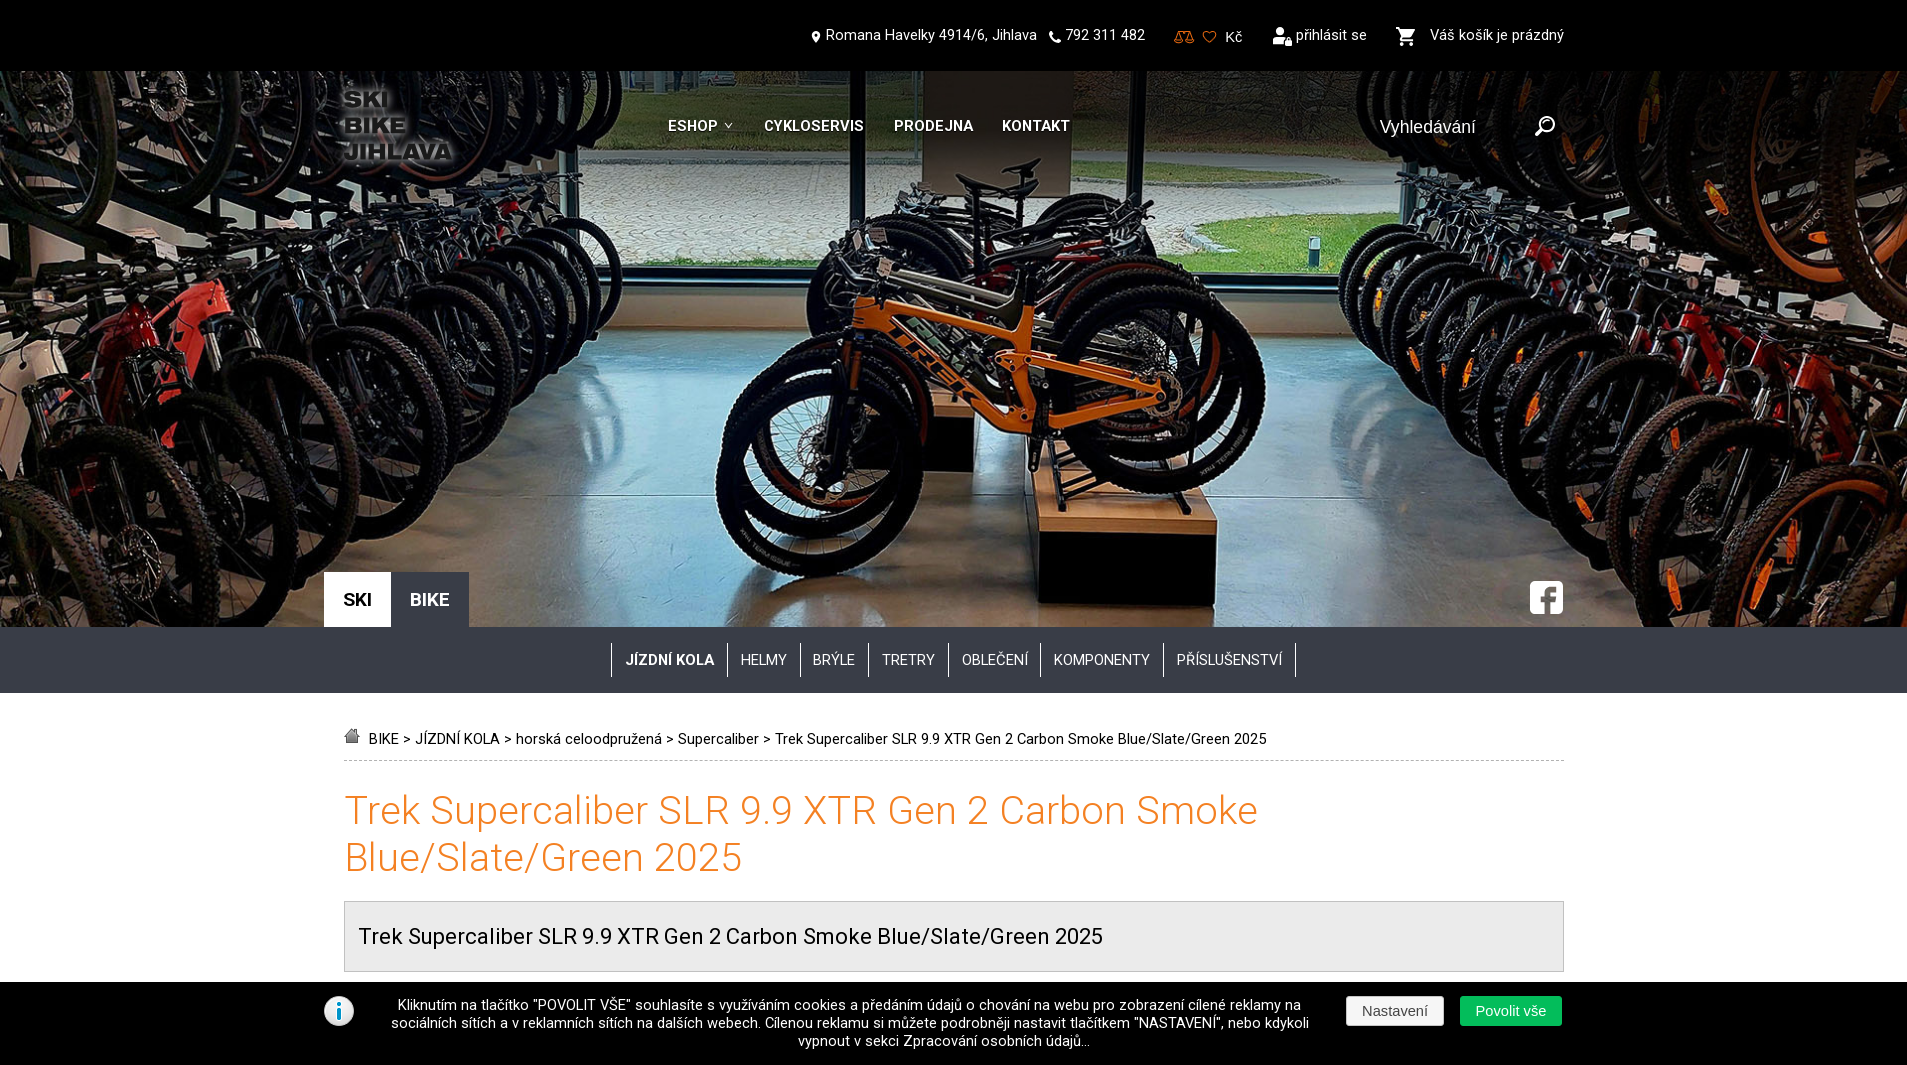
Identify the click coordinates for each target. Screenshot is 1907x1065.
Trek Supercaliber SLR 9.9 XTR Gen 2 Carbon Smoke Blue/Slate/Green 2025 (1020, 407)
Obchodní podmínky (834, 798)
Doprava (797, 863)
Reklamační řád (820, 929)
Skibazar (392, 896)
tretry (908, 328)
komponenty (1102, 328)
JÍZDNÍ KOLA (457, 407)
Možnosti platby (822, 896)
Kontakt (1036, 126)
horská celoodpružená (589, 407)
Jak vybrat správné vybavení (455, 831)
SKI (357, 267)
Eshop (693, 126)
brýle (834, 328)
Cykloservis (814, 126)
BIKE (384, 407)
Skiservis (393, 863)
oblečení (995, 328)
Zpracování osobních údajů (859, 831)
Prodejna (933, 126)
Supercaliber (718, 407)
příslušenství (1229, 328)
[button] (1511, 1011)
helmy (764, 328)
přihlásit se (1331, 35)
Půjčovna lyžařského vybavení (461, 929)
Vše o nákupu (408, 798)
